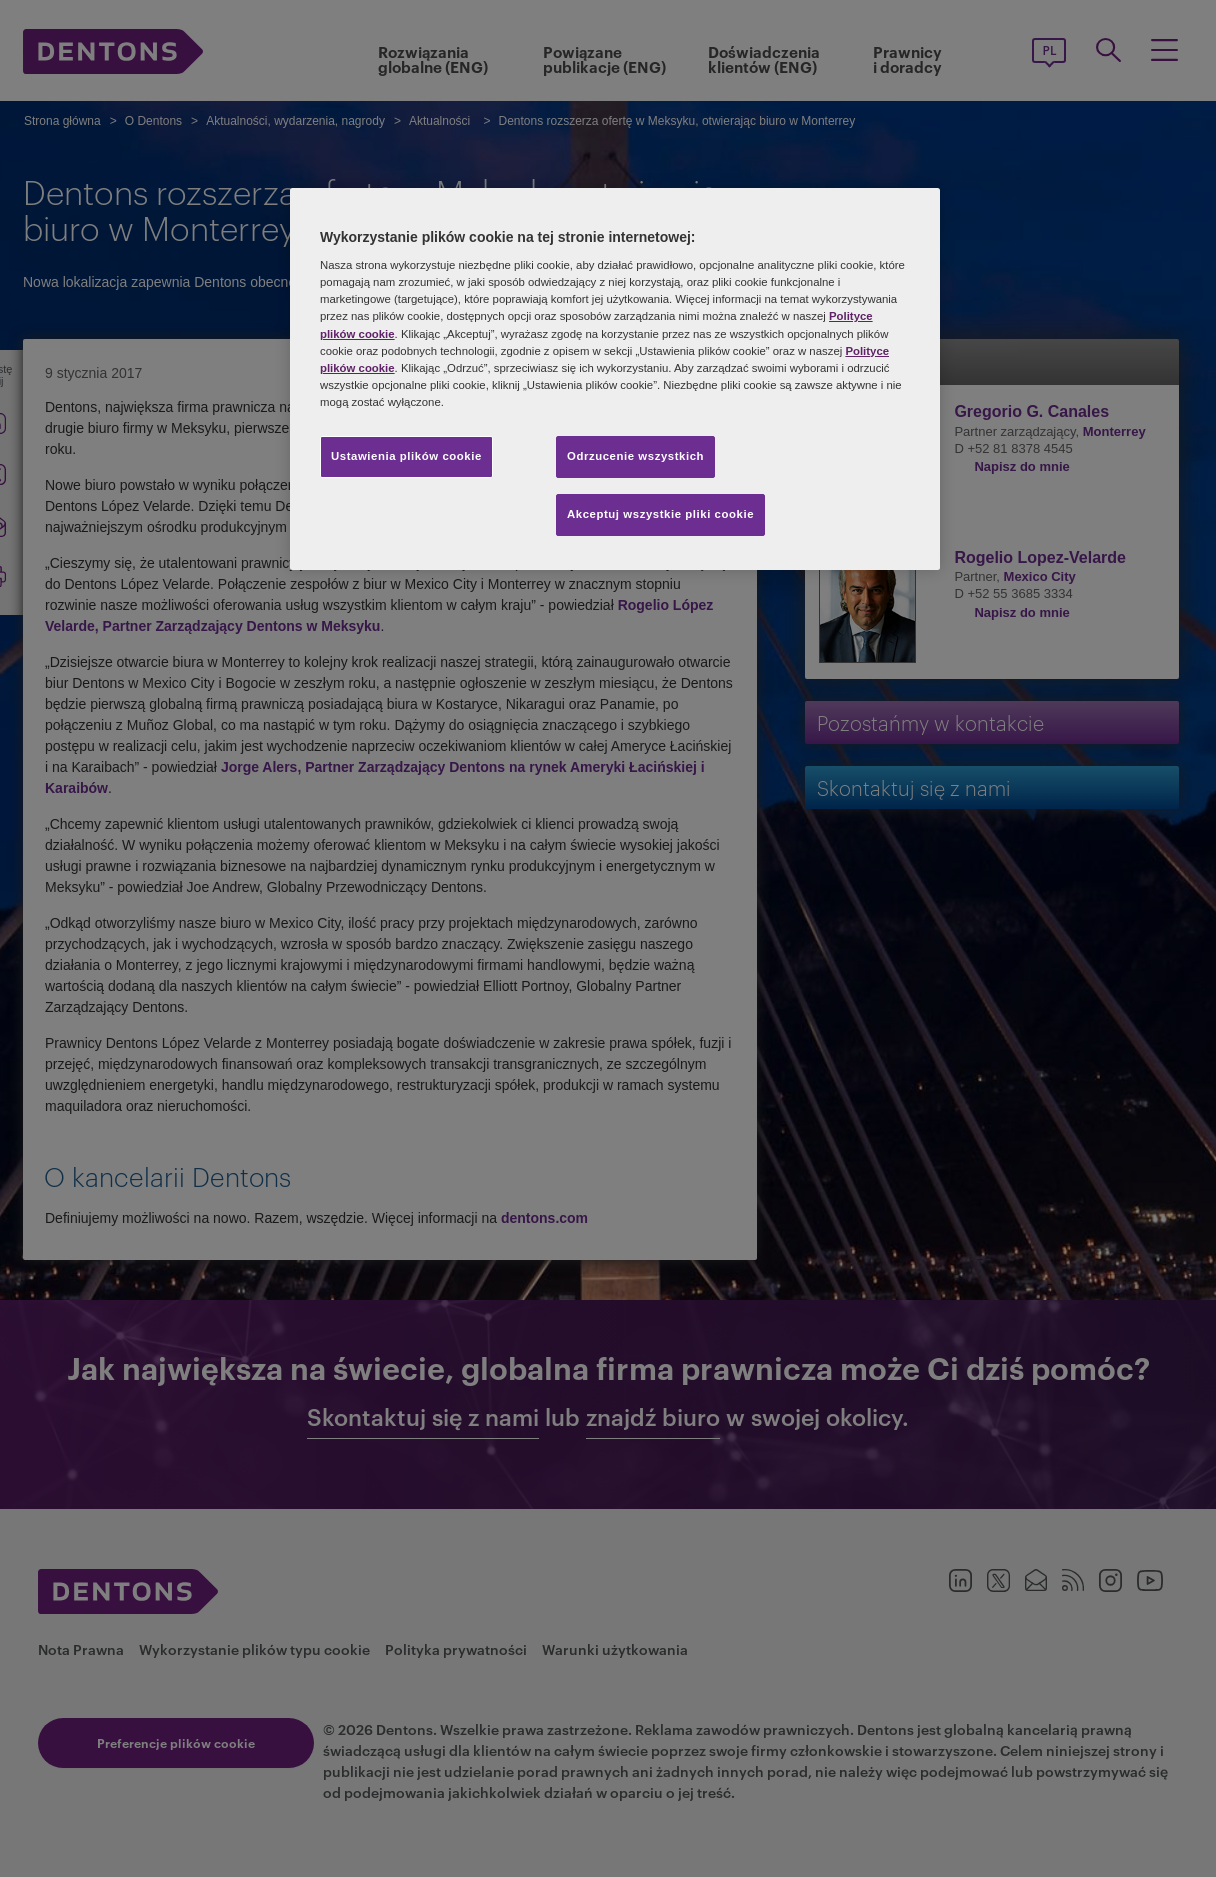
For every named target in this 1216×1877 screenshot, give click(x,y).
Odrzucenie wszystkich (635, 456)
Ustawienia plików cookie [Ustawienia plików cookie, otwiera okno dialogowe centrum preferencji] (406, 456)
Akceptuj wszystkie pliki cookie (660, 514)
